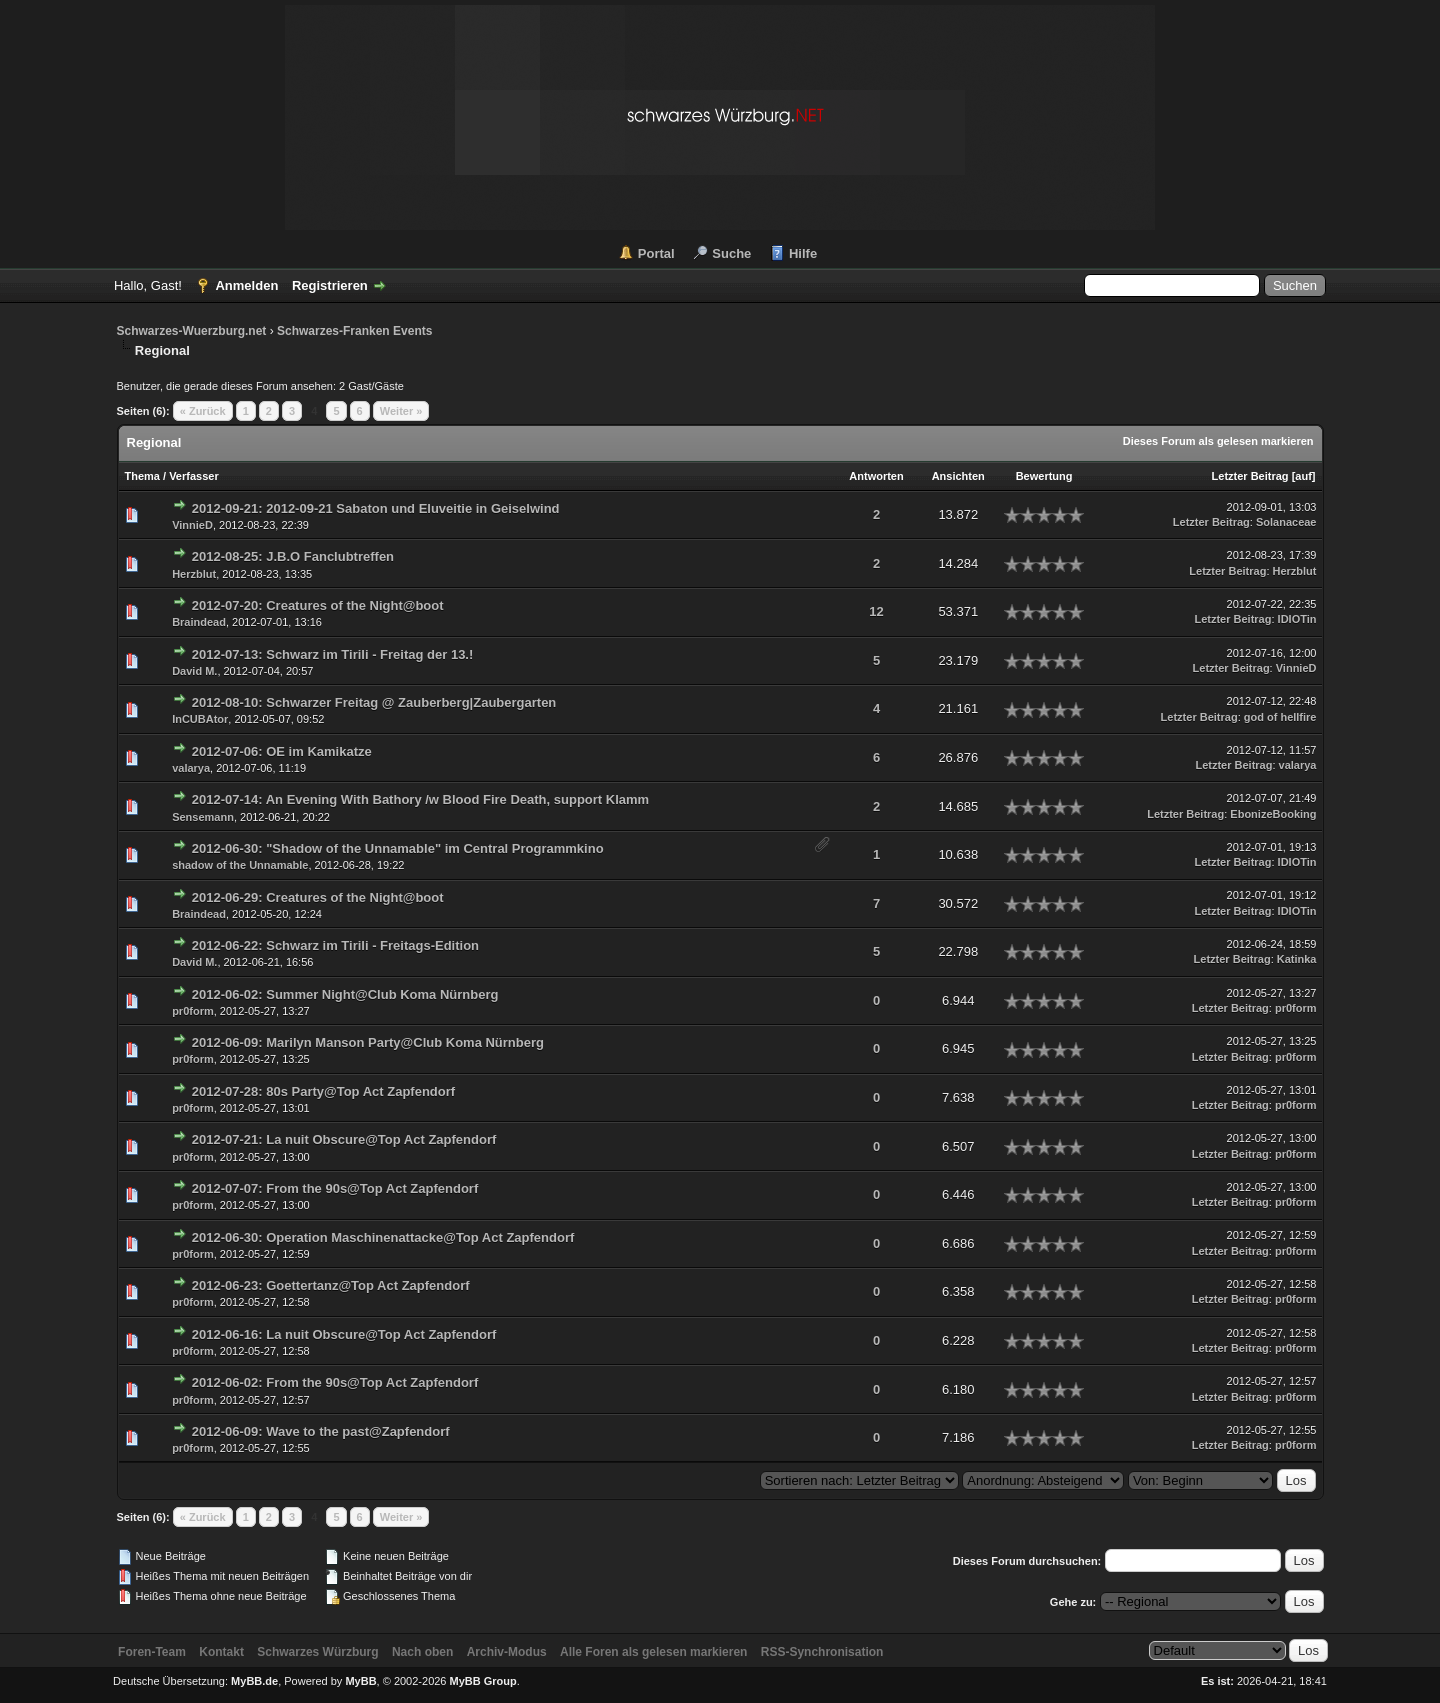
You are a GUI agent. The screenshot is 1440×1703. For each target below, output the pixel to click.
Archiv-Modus (507, 1652)
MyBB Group (483, 1681)
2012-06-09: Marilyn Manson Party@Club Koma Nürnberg (368, 1042)
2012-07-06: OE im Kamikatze (282, 751)
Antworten (876, 476)
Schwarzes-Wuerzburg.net (192, 331)
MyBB (360, 1681)
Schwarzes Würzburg (317, 1652)
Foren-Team (152, 1652)
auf (1303, 476)
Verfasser (194, 476)
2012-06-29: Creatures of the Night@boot (318, 897)
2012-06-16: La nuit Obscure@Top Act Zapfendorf (344, 1334)
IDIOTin (1297, 619)
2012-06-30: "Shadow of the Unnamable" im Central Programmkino (398, 848)
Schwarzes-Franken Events (354, 331)
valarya (191, 768)
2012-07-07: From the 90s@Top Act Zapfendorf (335, 1188)
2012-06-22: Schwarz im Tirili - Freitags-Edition (335, 945)
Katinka (1297, 959)
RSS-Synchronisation (822, 1652)
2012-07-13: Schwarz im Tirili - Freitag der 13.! (333, 654)
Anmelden (246, 285)
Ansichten (958, 476)
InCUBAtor (200, 719)
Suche (731, 253)
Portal (656, 253)
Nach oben (422, 1652)
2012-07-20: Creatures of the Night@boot (318, 605)
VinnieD (192, 525)
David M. (194, 671)
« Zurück (203, 411)
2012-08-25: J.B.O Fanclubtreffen (293, 556)
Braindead (199, 622)
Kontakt (221, 1652)
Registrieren (330, 285)
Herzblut (194, 574)
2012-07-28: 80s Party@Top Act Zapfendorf (323, 1091)
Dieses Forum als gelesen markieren (1218, 441)
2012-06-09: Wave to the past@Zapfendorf (321, 1431)
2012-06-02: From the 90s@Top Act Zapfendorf (335, 1382)
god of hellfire (1280, 717)
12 (876, 611)
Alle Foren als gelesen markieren (653, 1652)
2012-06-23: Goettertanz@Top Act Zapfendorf (331, 1285)
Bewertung (1044, 476)
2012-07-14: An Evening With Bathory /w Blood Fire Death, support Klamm (420, 799)
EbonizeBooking (1273, 814)
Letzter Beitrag (1250, 476)
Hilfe (803, 253)
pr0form (193, 1011)
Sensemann (203, 817)
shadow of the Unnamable (240, 865)
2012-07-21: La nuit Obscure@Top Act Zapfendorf (344, 1139)
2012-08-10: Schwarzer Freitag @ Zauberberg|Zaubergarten (374, 702)
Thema (142, 476)
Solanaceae (1286, 522)
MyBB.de (254, 1681)
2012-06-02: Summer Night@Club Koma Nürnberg (345, 994)
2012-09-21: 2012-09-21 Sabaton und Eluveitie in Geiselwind (376, 508)
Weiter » (401, 411)
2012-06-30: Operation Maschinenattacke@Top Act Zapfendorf (383, 1237)
